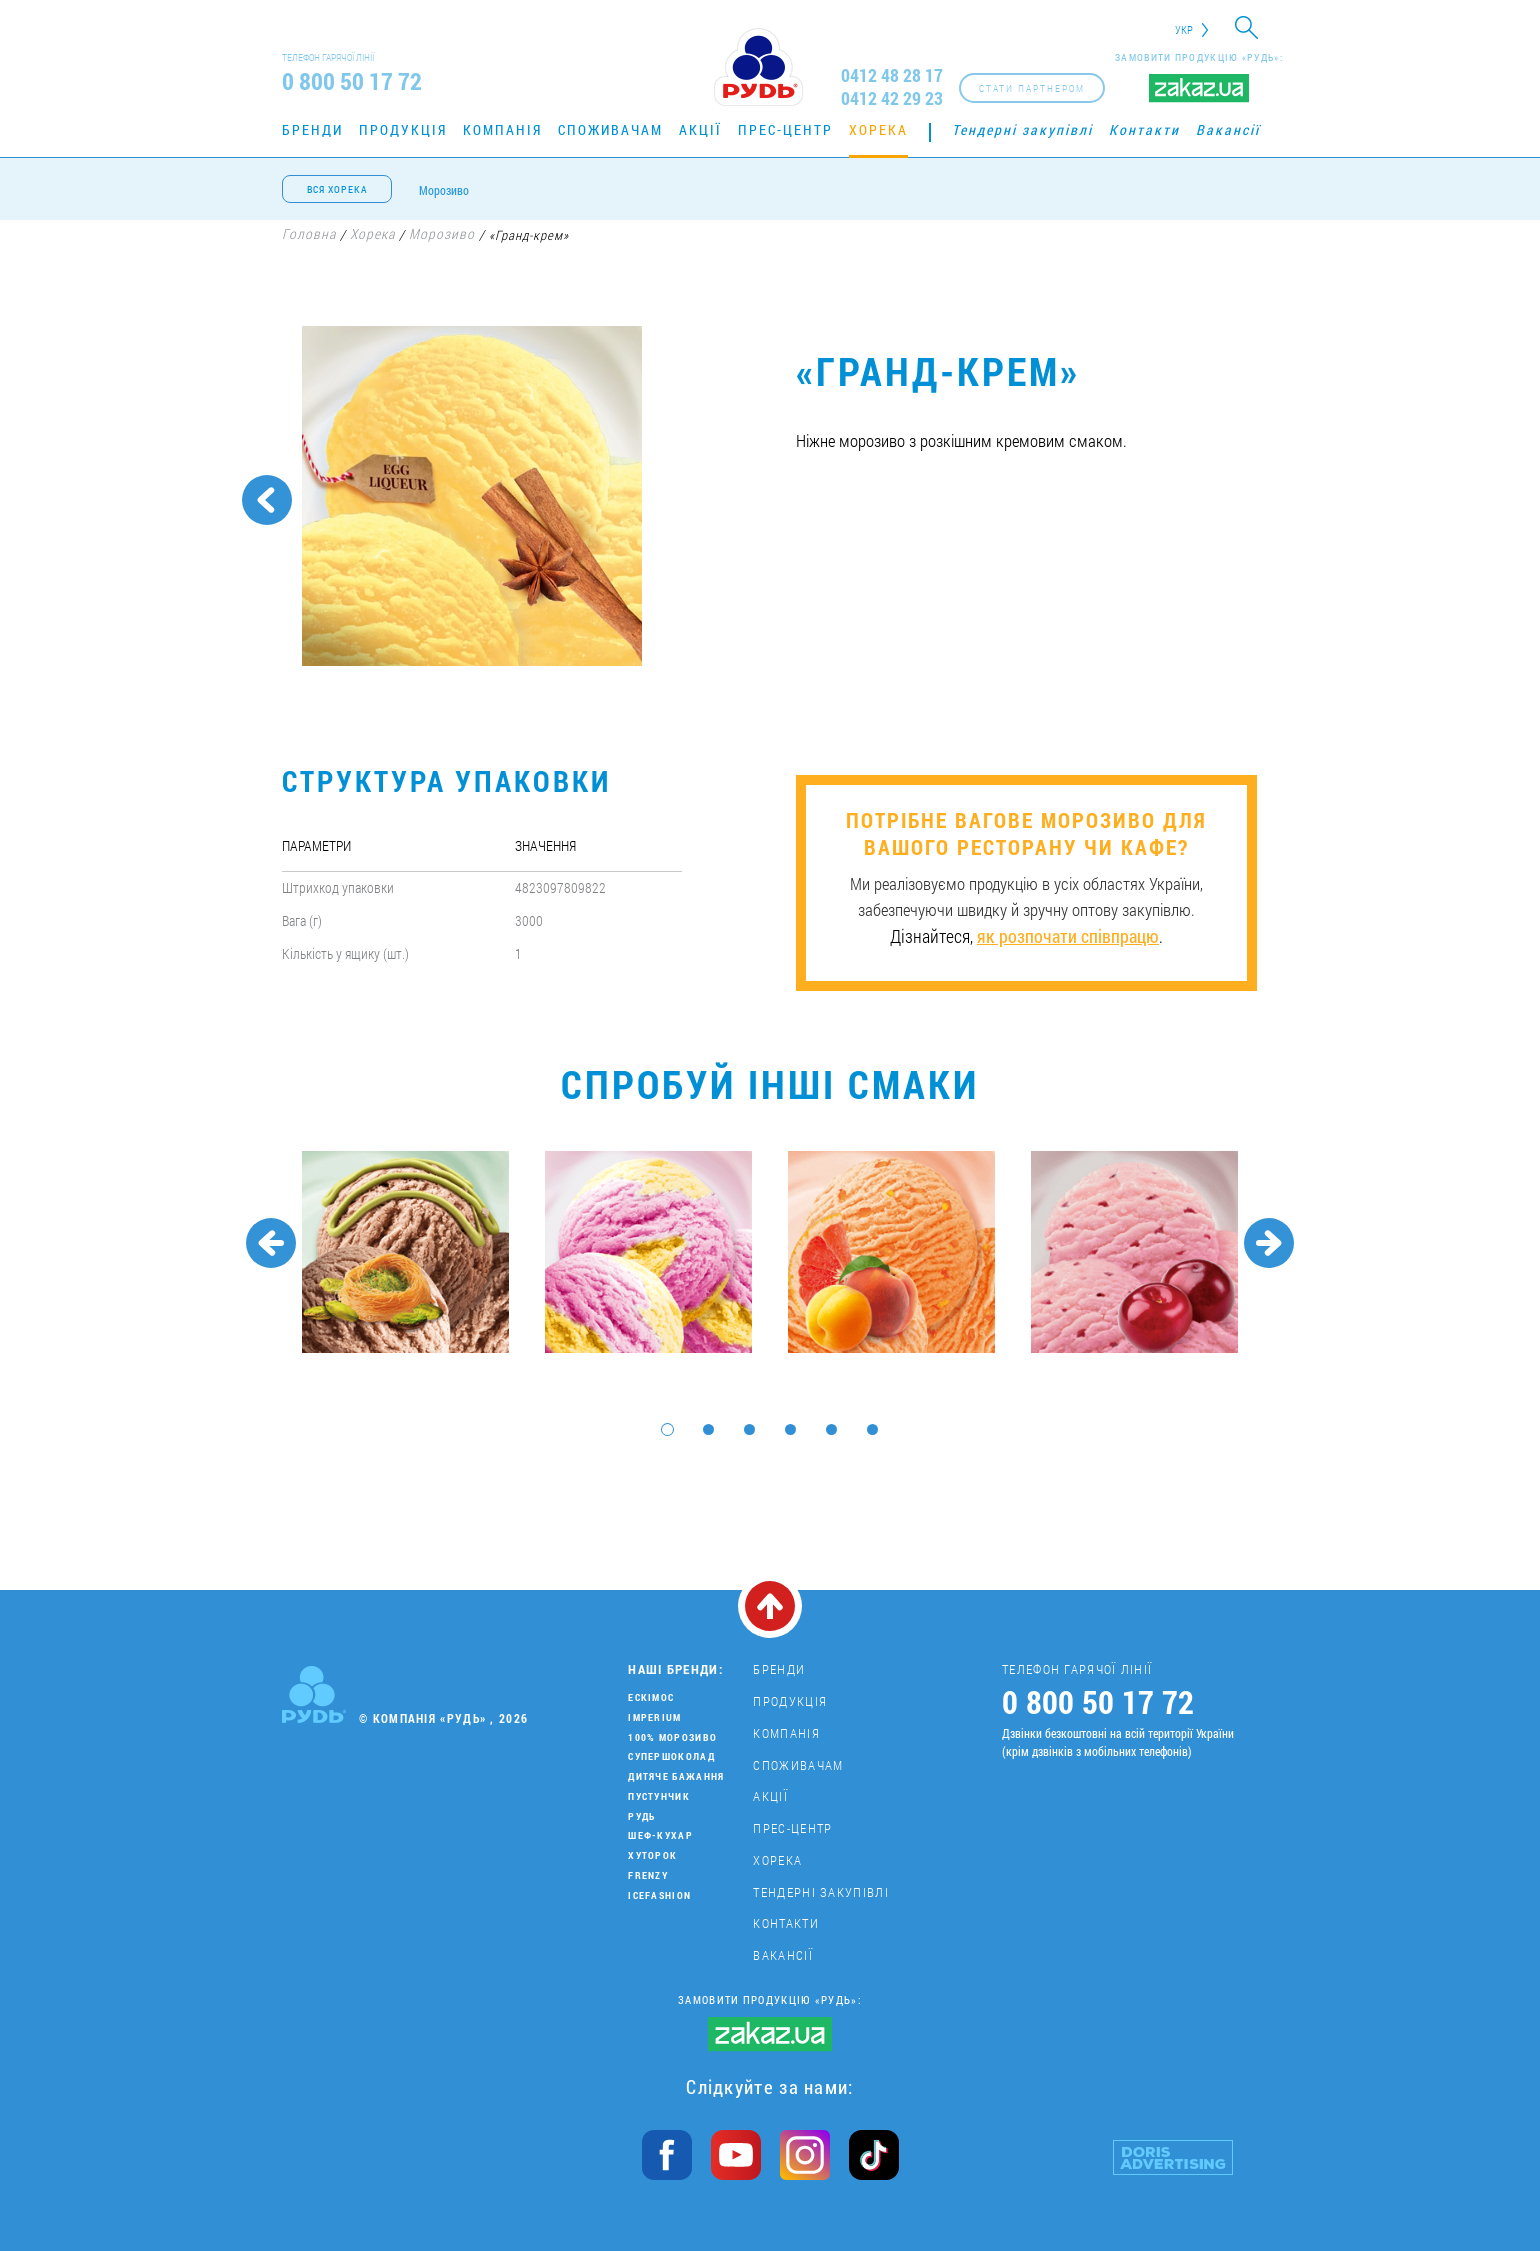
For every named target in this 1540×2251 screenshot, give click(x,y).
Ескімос (651, 1697)
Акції (700, 129)
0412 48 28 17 (892, 75)
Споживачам (610, 129)
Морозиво (444, 190)
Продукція (403, 129)
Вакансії (1228, 129)
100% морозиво (672, 1737)
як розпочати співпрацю (1068, 936)
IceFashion (659, 1895)
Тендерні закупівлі (1022, 129)
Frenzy (648, 1875)
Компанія (502, 129)
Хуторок (652, 1855)
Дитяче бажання (676, 1776)
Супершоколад (671, 1756)
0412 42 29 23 (892, 98)
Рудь (641, 1816)
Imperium (654, 1717)
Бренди (312, 129)
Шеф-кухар (660, 1835)
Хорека (878, 129)
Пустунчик (659, 1796)
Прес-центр (785, 129)
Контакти (1144, 129)
